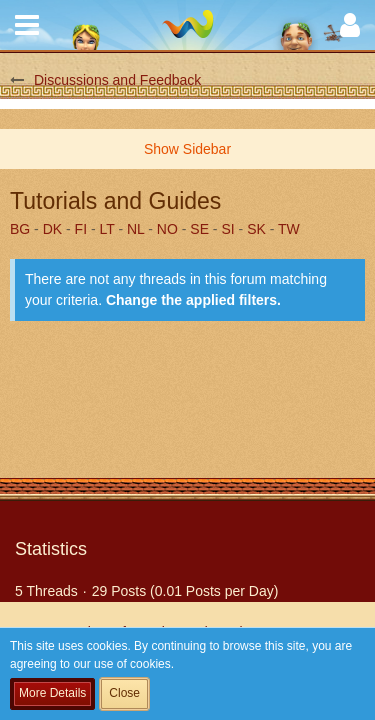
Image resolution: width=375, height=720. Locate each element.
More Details (52, 693)
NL (135, 229)
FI (81, 229)
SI (227, 229)
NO (167, 229)
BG (20, 229)
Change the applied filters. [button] (193, 300)
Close (124, 693)
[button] (27, 25)
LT (107, 229)
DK (52, 229)
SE (199, 229)
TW (289, 229)
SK (256, 229)
